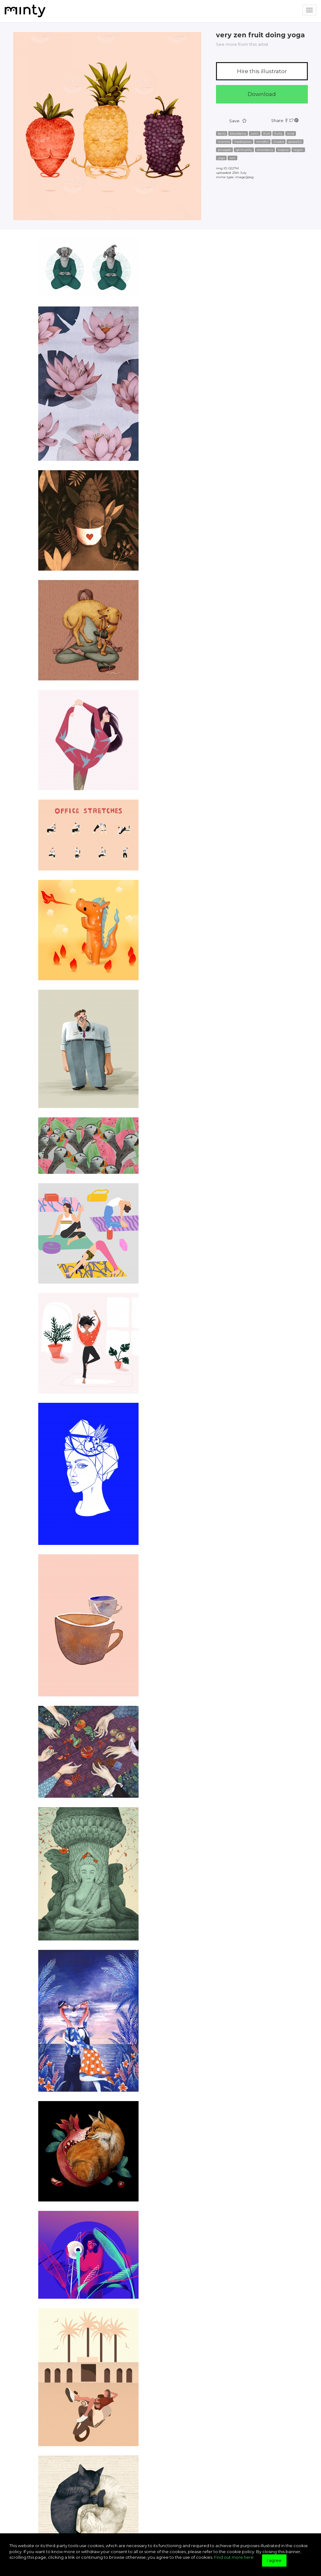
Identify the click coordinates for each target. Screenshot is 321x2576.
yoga (221, 158)
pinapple (224, 150)
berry (222, 133)
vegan (298, 150)
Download (262, 94)
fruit (266, 133)
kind (290, 133)
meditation (242, 141)
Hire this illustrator (262, 71)
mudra (278, 141)
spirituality (244, 150)
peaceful (295, 141)
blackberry (238, 133)
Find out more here (234, 2557)
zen (232, 158)
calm (255, 133)
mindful (262, 141)
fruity (278, 133)
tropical (283, 150)
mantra (224, 141)
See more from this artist (242, 44)
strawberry (265, 150)
